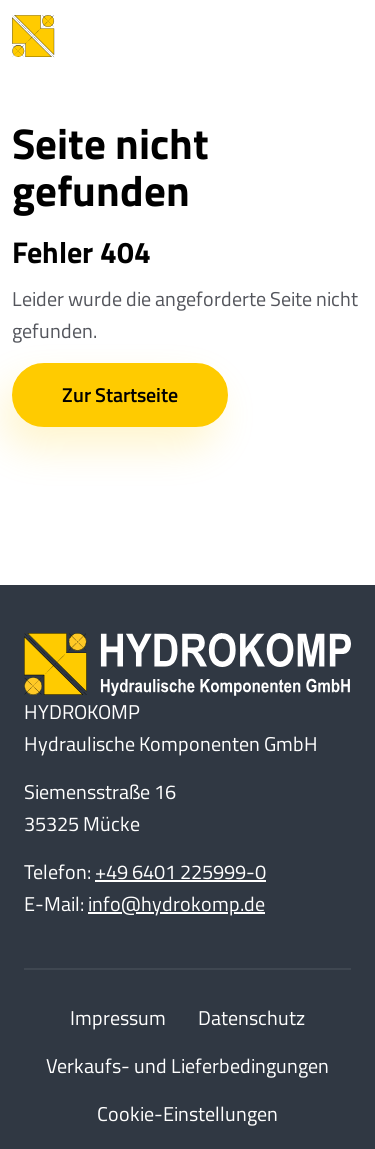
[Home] (122, 36)
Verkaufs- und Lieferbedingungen (187, 1065)
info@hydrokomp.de (176, 903)
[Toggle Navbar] (333, 36)
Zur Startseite (120, 394)
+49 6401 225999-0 (180, 871)
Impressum (118, 1017)
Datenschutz (251, 1017)
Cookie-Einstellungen (187, 1113)
